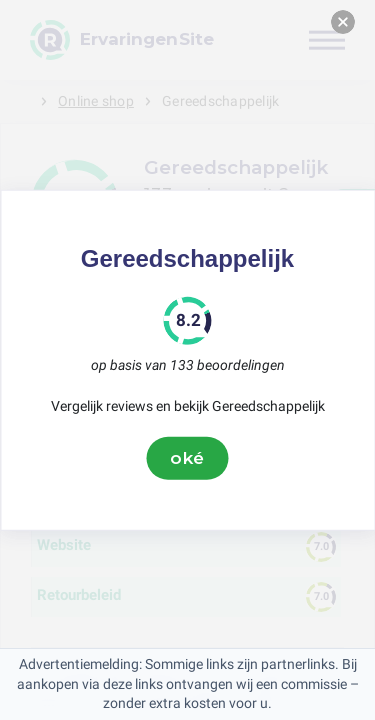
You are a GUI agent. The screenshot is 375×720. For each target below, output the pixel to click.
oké (188, 458)
